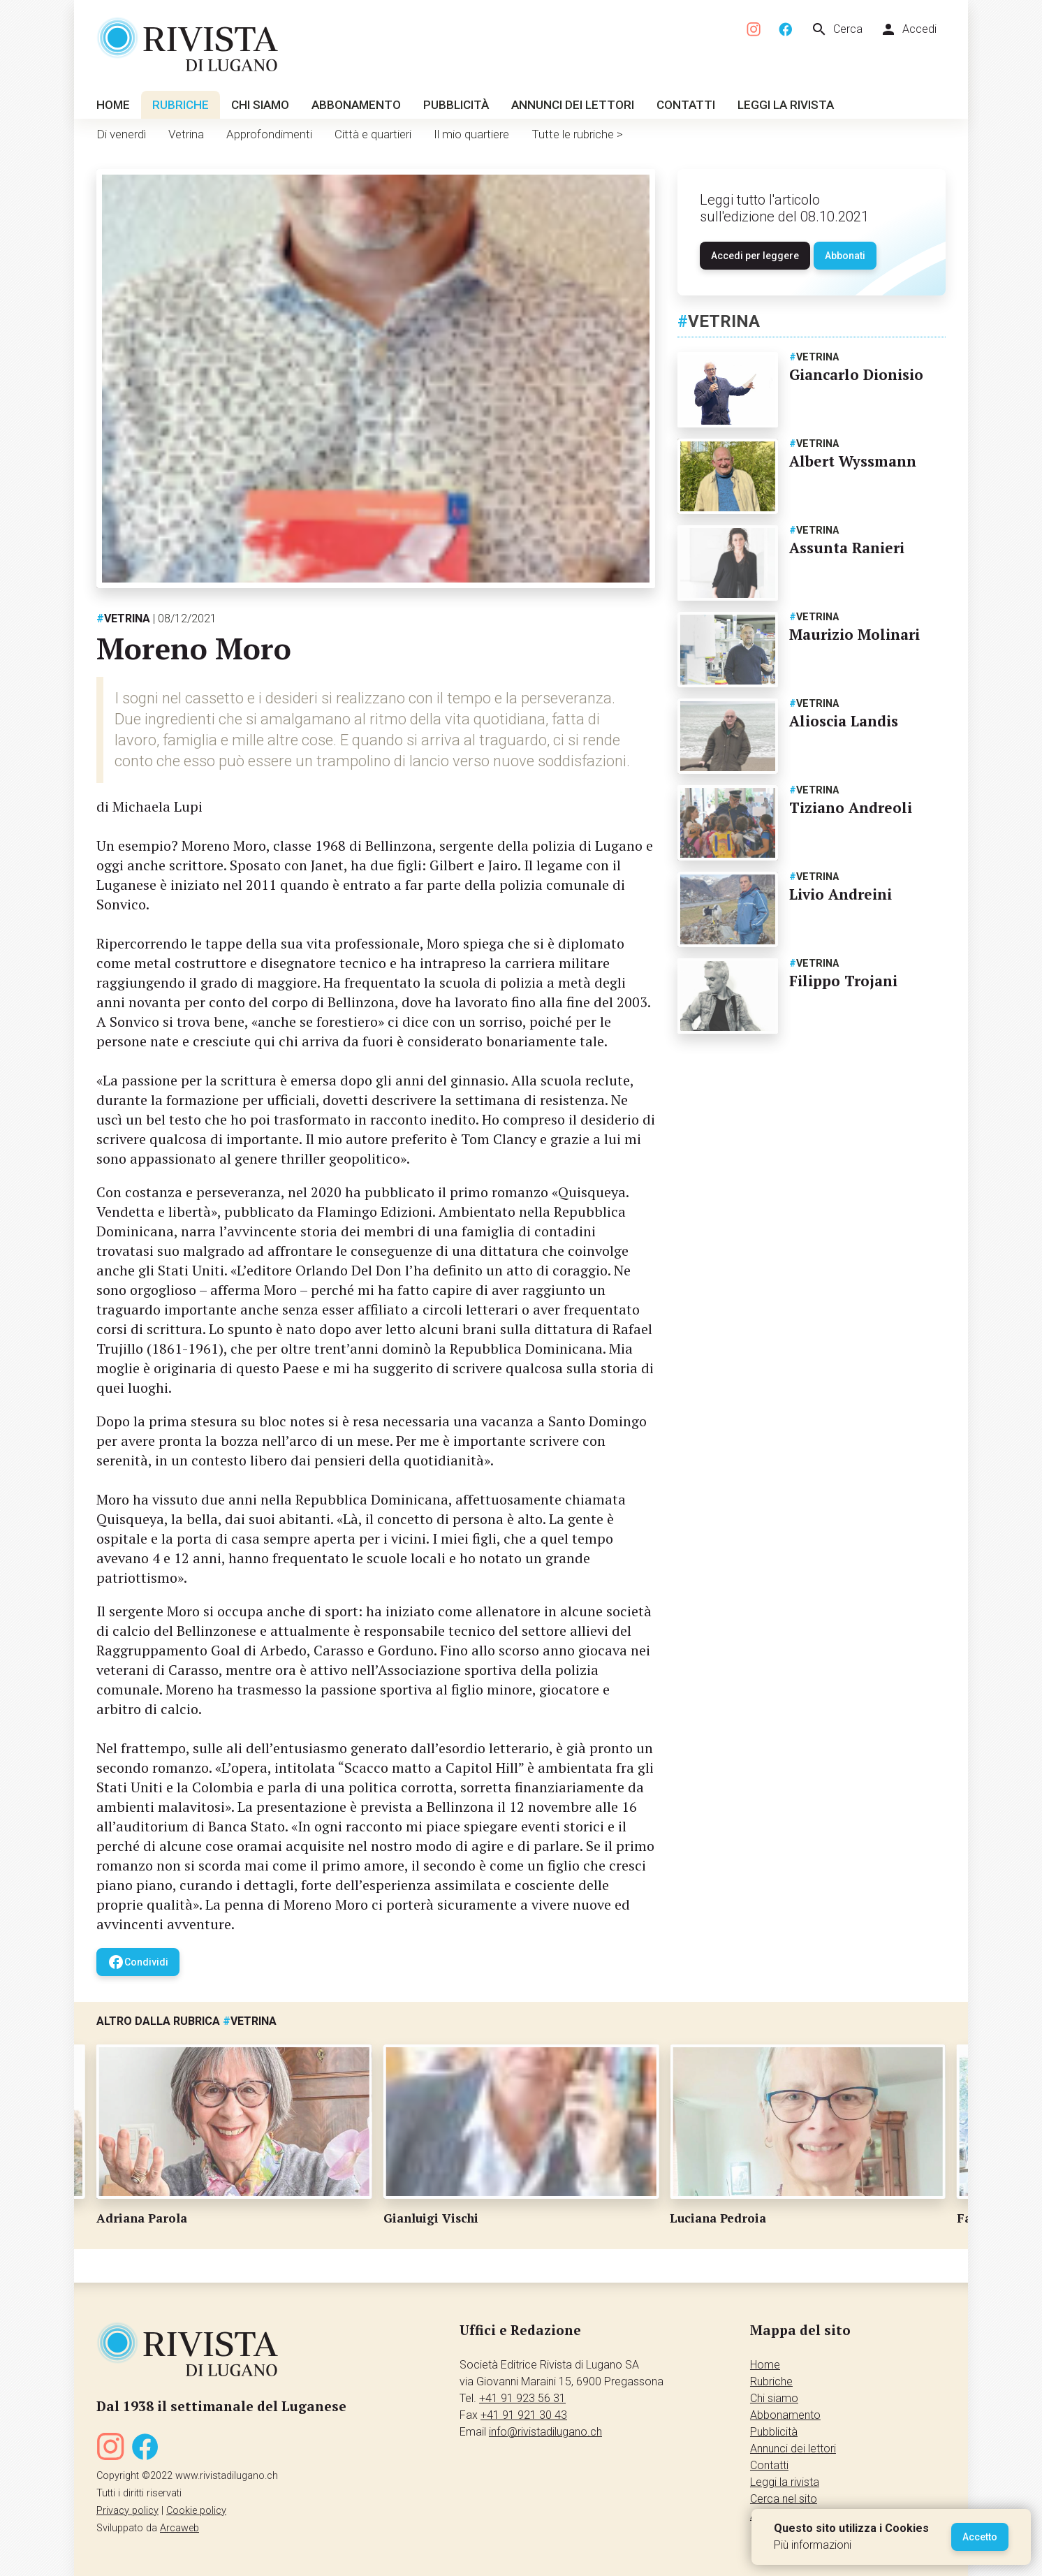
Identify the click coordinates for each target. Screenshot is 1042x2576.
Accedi (908, 29)
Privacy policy (127, 2511)
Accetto (979, 2536)
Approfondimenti (269, 134)
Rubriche (180, 105)
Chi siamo (260, 105)
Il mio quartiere (471, 134)
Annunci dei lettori (572, 105)
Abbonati (845, 255)
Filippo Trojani (843, 980)
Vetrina (186, 134)
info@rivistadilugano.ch (545, 2431)
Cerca (837, 29)
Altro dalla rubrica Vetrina (186, 2021)
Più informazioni (812, 2545)
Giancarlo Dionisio (856, 374)
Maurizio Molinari (854, 634)
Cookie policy (196, 2511)
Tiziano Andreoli (850, 807)
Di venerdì (121, 134)
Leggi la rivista (786, 105)
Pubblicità (456, 105)
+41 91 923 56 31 (522, 2398)
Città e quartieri (373, 134)
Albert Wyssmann (852, 461)
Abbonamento (356, 105)
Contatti (685, 105)
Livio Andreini (840, 894)
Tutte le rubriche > (577, 134)
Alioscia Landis (843, 721)
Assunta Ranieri (846, 547)
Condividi (138, 1962)
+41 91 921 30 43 (523, 2415)
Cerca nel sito (783, 2498)
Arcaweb (179, 2528)
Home (113, 105)
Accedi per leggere (755, 255)
